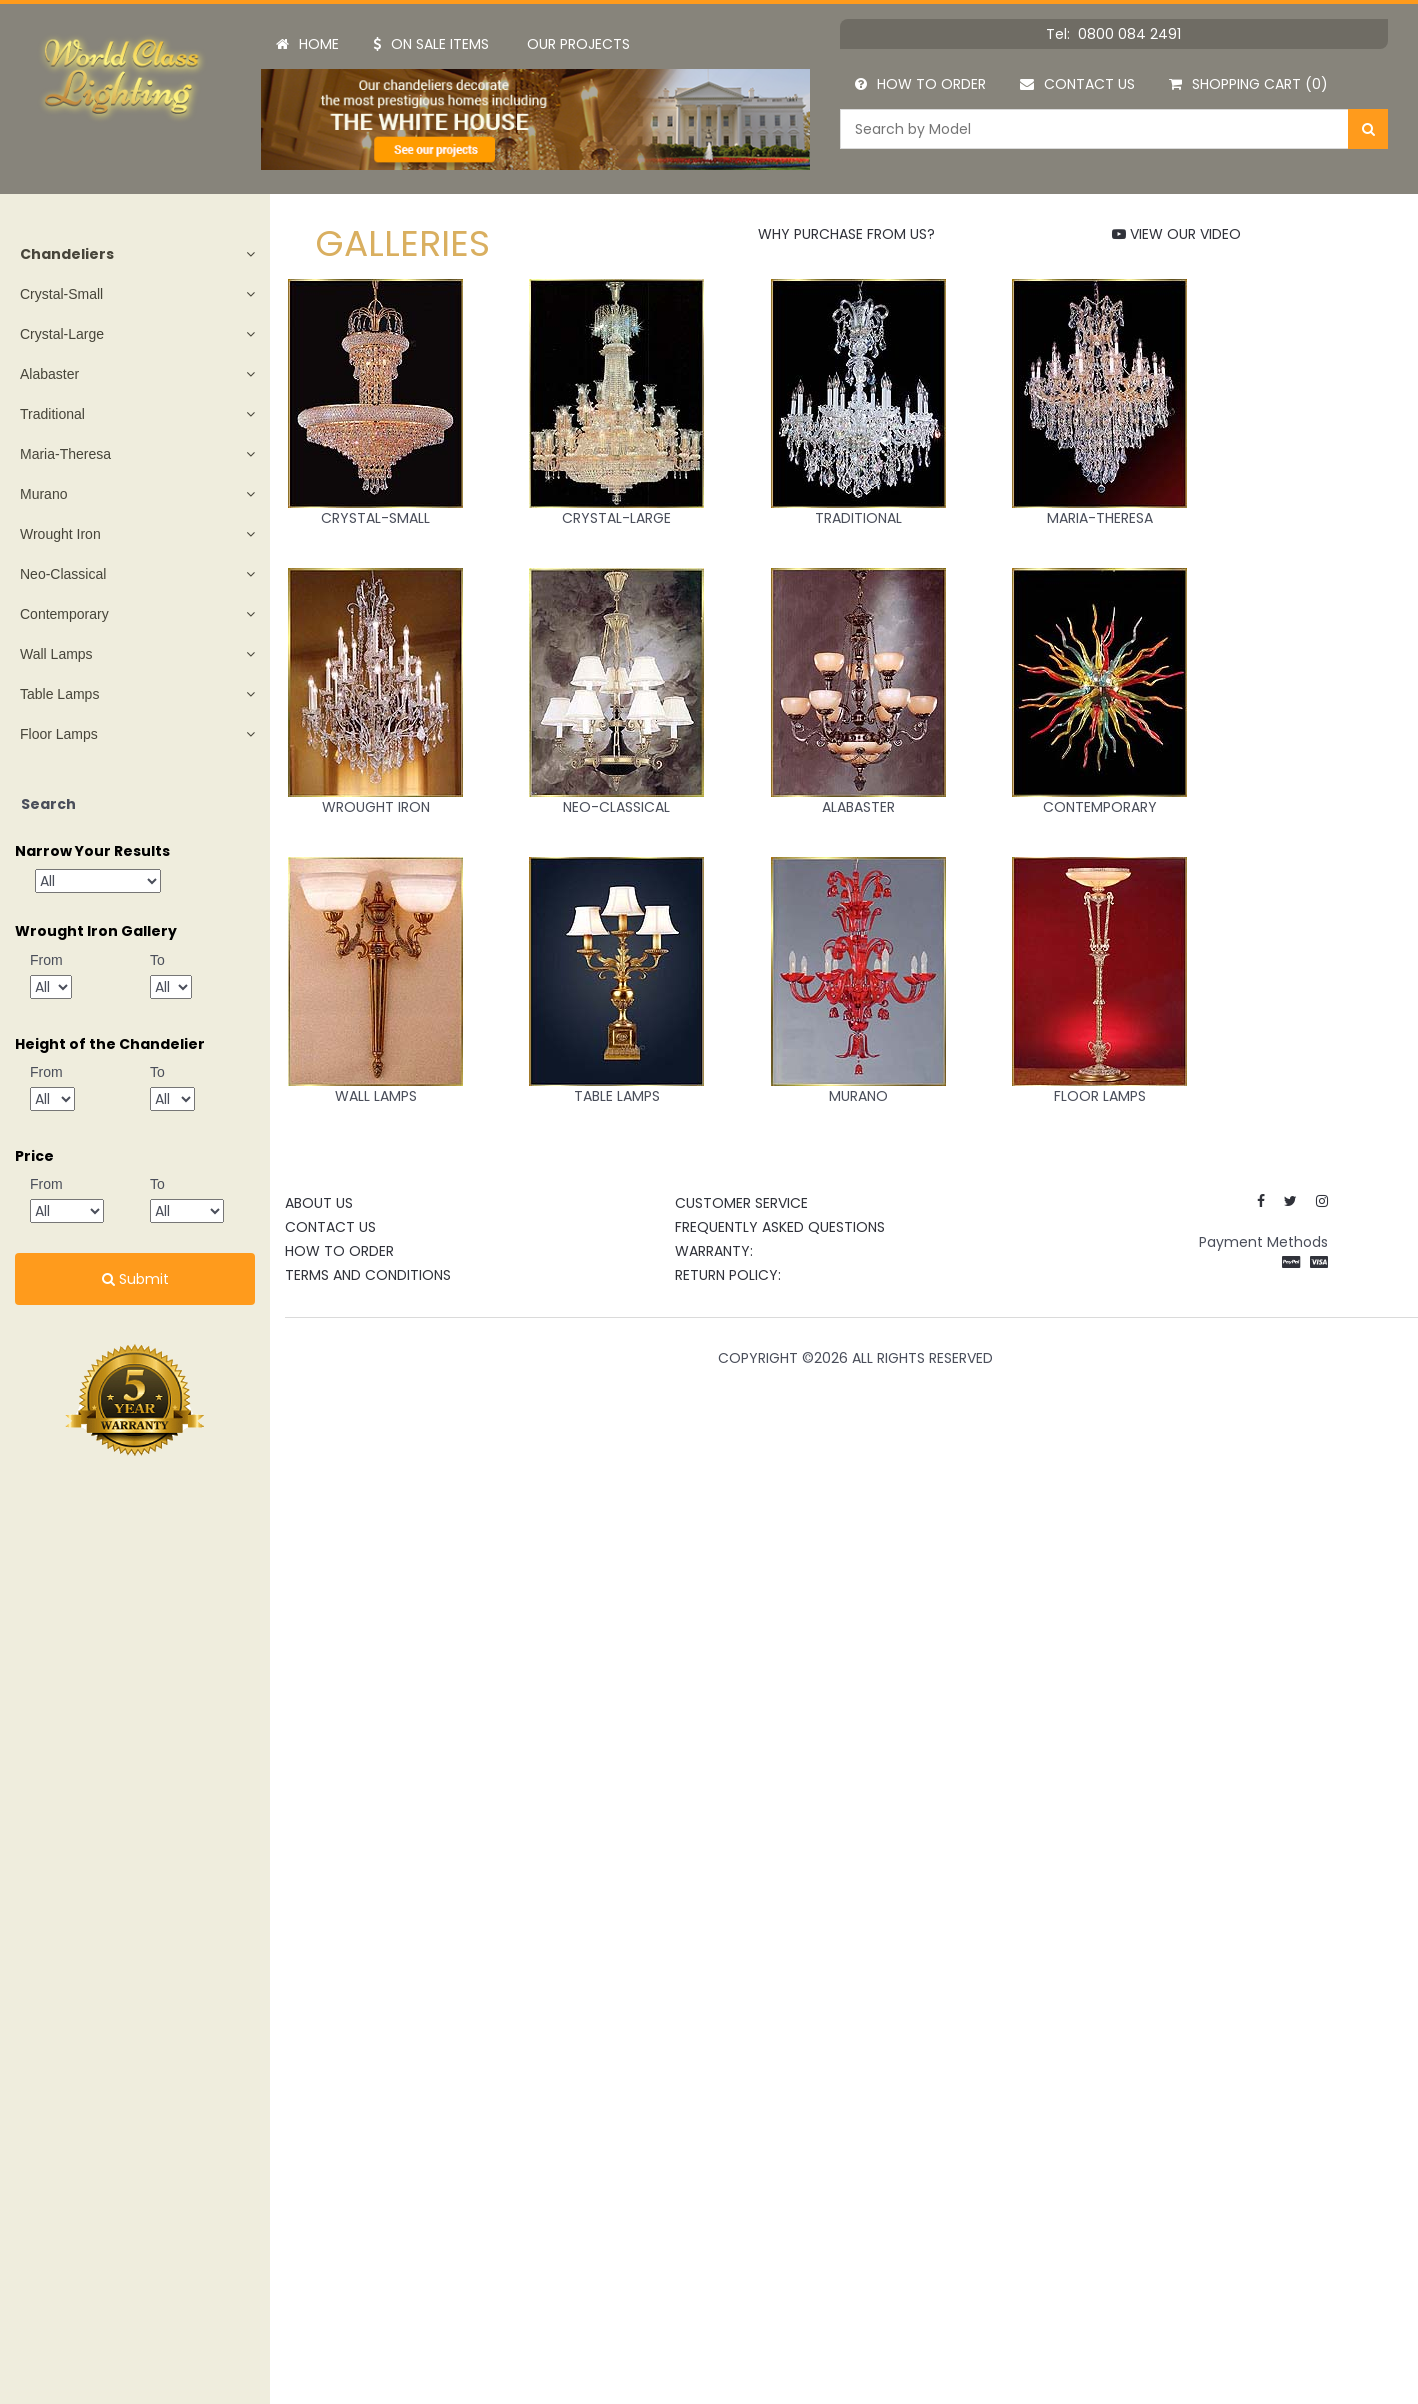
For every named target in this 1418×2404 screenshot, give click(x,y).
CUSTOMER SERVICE (741, 1203)
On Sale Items (431, 44)
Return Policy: (728, 1275)
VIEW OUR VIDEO (1176, 234)
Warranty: (714, 1251)
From (46, 960)
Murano (43, 494)
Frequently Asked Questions (780, 1227)
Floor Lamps (59, 734)
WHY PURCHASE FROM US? (846, 234)
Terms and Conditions (368, 1275)
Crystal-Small (61, 294)
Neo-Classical (63, 574)
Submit (135, 1279)
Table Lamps (59, 694)
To (157, 960)
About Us (319, 1203)
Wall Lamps (56, 654)
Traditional (52, 414)
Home (307, 44)
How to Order (920, 84)
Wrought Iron (60, 534)
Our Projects (578, 44)
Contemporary (64, 614)
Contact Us (1077, 84)
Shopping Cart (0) (1248, 84)
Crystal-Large (62, 334)
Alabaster (49, 374)
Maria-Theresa (65, 454)
